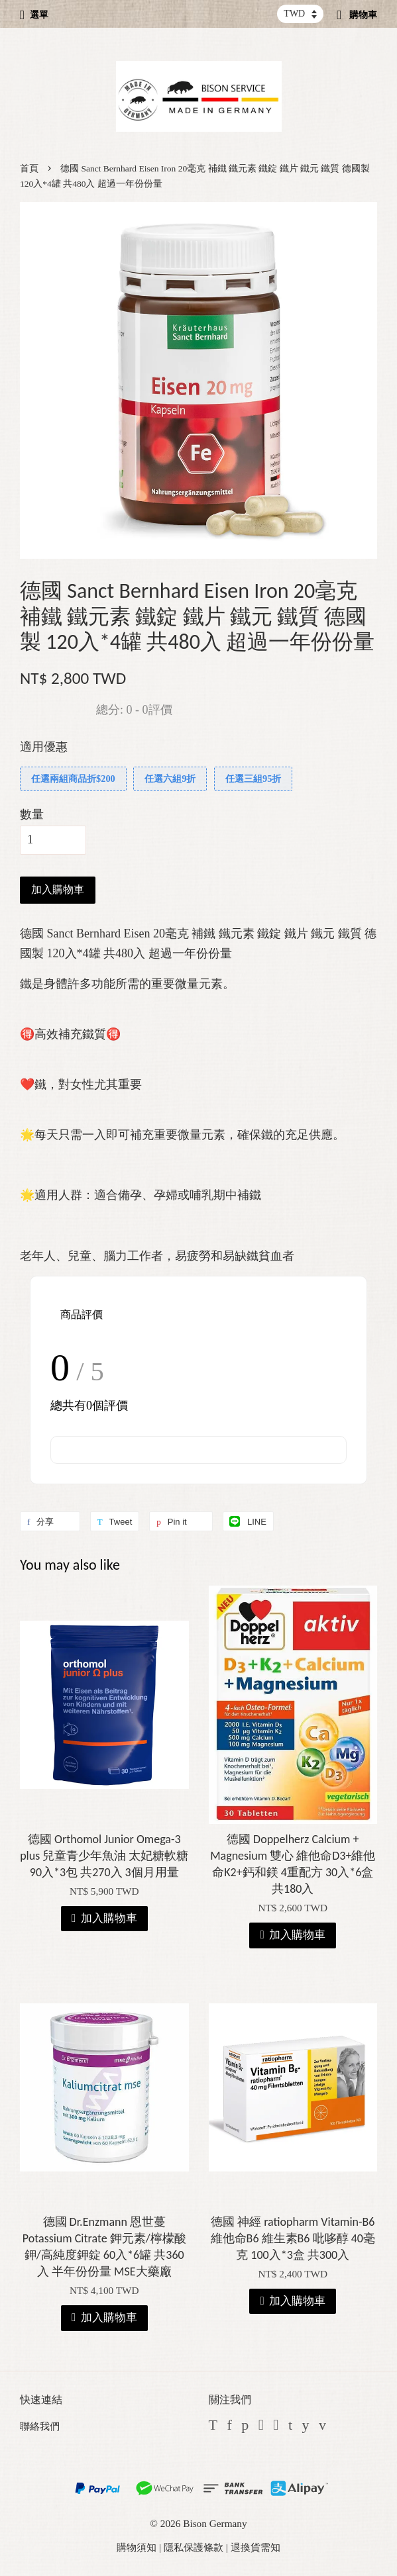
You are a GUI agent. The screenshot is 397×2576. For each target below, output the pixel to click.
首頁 (29, 168)
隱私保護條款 (193, 2547)
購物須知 (136, 2547)
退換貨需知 (255, 2547)
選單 (34, 15)
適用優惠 (44, 746)
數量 (32, 814)
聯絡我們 (40, 2426)
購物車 (357, 15)
